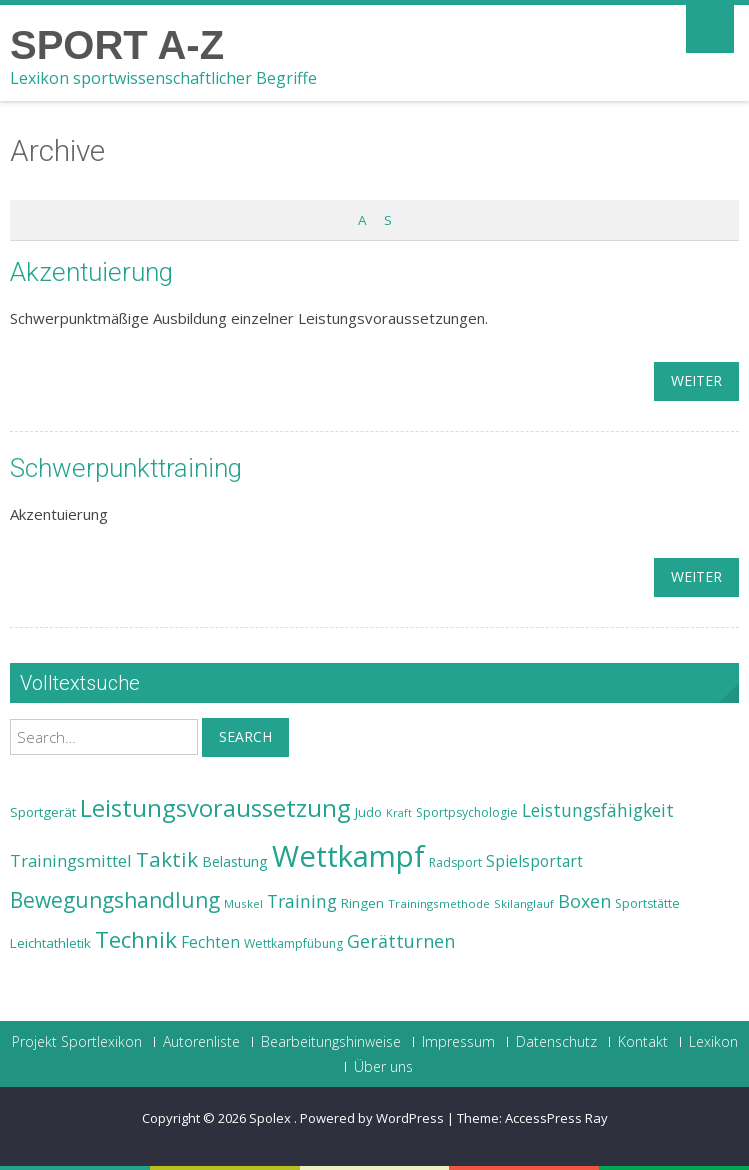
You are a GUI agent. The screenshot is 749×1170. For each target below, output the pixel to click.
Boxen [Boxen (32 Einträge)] (584, 901)
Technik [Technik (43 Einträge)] (136, 939)
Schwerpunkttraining (126, 468)
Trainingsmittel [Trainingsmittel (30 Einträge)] (71, 860)
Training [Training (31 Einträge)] (302, 901)
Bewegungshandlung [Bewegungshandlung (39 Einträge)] (115, 900)
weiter (696, 380)
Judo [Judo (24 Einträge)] (368, 812)
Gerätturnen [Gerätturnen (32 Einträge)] (401, 941)
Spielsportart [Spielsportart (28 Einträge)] (534, 861)
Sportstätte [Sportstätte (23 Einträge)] (647, 903)
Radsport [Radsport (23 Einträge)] (455, 862)
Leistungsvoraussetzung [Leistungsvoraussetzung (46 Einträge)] (215, 808)
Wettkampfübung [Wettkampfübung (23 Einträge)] (293, 943)
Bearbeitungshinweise (331, 1042)
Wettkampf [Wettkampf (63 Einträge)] (348, 856)
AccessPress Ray (556, 1118)
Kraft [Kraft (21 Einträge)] (399, 813)
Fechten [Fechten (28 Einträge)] (210, 942)
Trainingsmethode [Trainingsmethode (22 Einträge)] (439, 903)
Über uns (383, 1067)
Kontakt (643, 1042)
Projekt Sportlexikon (77, 1042)
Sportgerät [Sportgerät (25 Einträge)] (43, 812)
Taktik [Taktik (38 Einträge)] (167, 859)
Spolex (271, 1118)
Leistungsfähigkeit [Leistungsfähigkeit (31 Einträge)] (598, 810)
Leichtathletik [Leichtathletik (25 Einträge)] (50, 943)
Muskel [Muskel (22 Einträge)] (243, 903)
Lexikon (713, 1042)
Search (245, 736)
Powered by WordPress (372, 1118)
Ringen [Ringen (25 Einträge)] (362, 903)
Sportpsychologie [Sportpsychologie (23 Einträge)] (467, 812)
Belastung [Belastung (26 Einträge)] (235, 861)
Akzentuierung (91, 272)
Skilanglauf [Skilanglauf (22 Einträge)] (524, 903)
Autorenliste (201, 1042)
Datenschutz (556, 1042)
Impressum (458, 1042)
